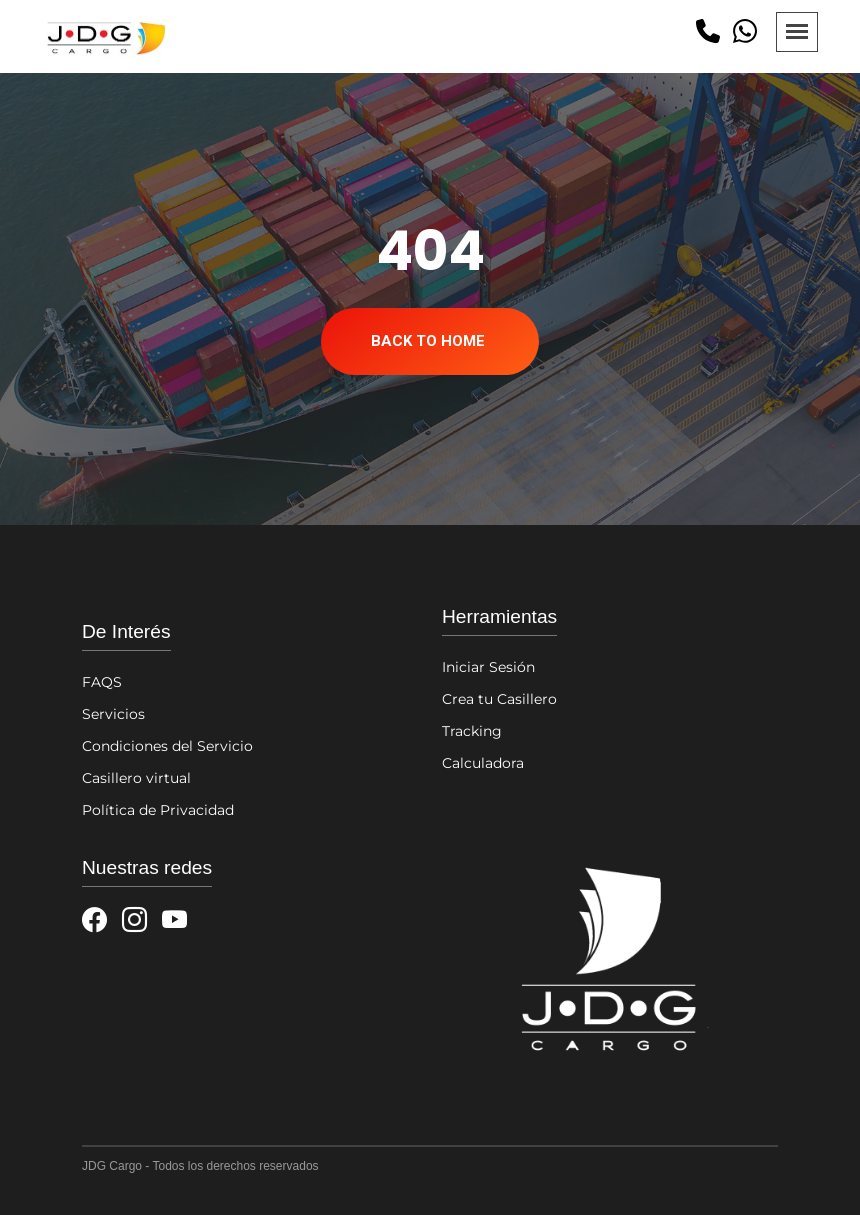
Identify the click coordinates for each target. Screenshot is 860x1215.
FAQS (102, 682)
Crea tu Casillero (499, 699)
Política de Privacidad (158, 810)
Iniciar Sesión (488, 667)
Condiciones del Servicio (167, 746)
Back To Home (428, 341)
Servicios (113, 714)
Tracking (472, 731)
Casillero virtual (136, 778)
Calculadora (483, 763)
